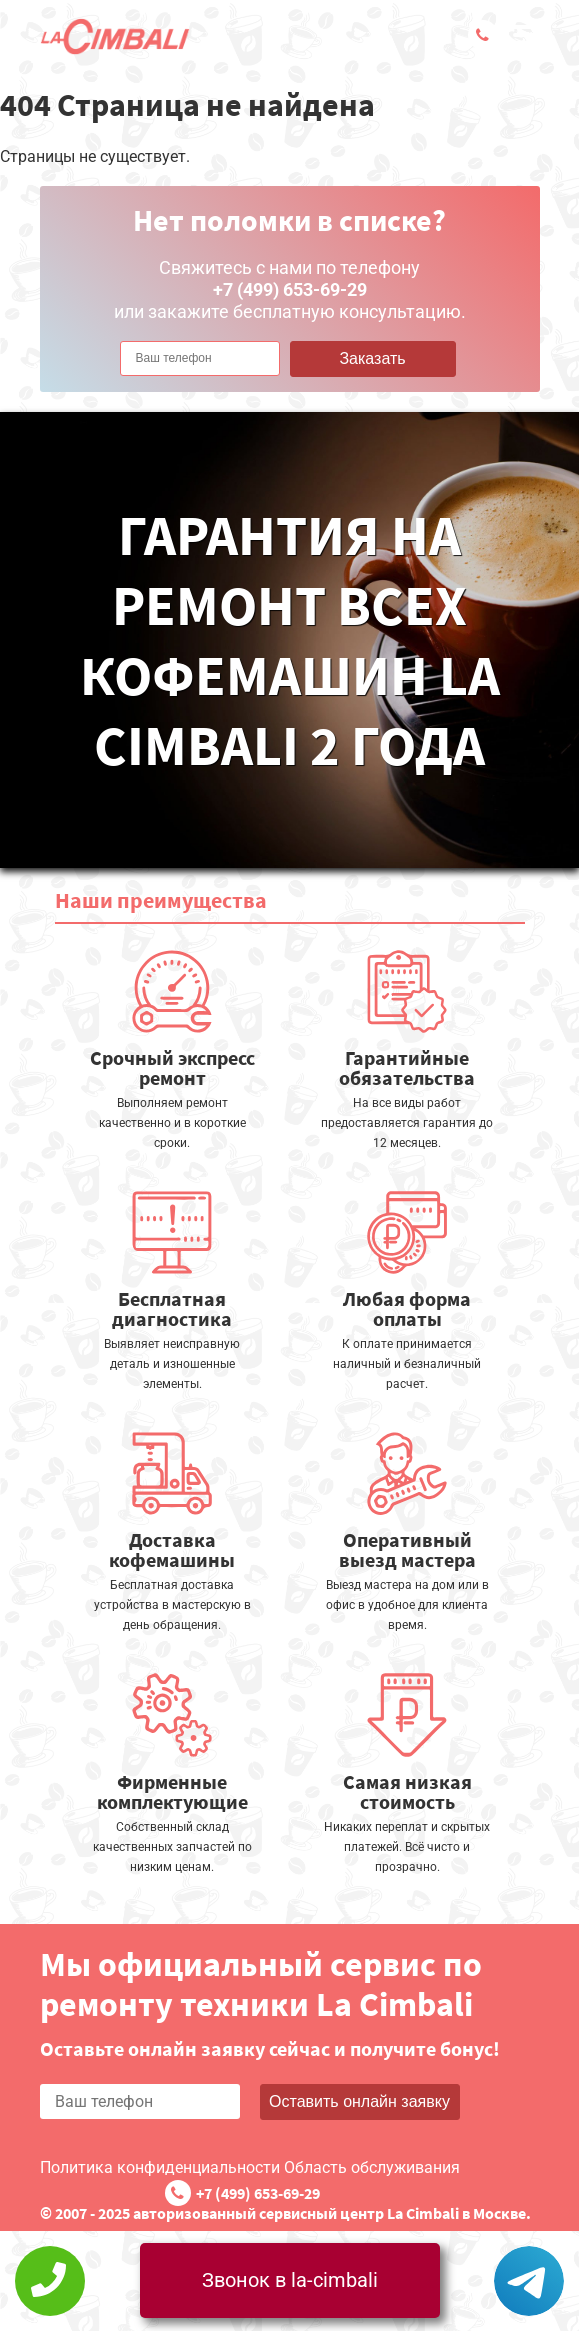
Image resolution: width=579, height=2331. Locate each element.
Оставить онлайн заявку (359, 2101)
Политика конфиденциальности (160, 2167)
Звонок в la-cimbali (290, 2280)
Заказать (372, 358)
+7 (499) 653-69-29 (258, 2193)
